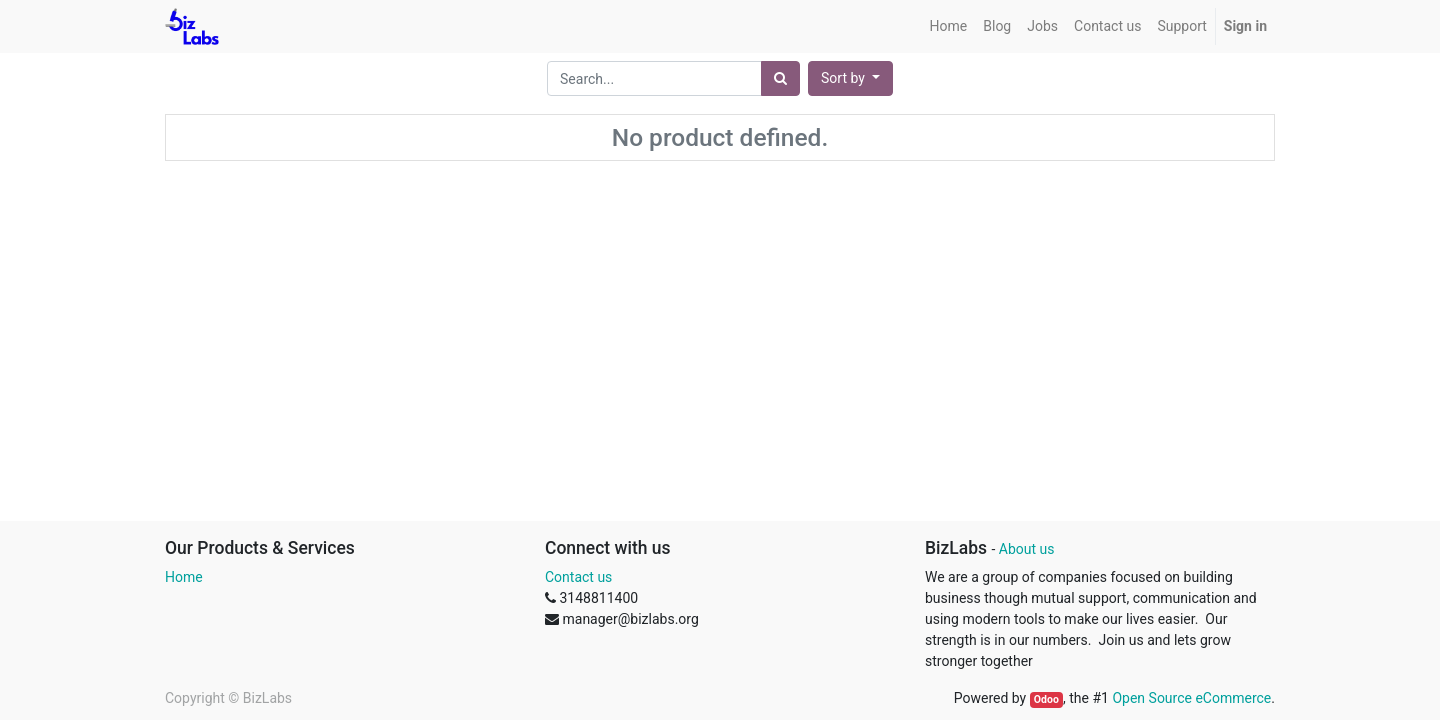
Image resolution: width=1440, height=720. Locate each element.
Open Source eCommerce (1191, 698)
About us (1027, 549)
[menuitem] (949, 26)
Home (184, 577)
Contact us (578, 577)
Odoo (1046, 699)
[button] (850, 78)
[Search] (780, 78)
